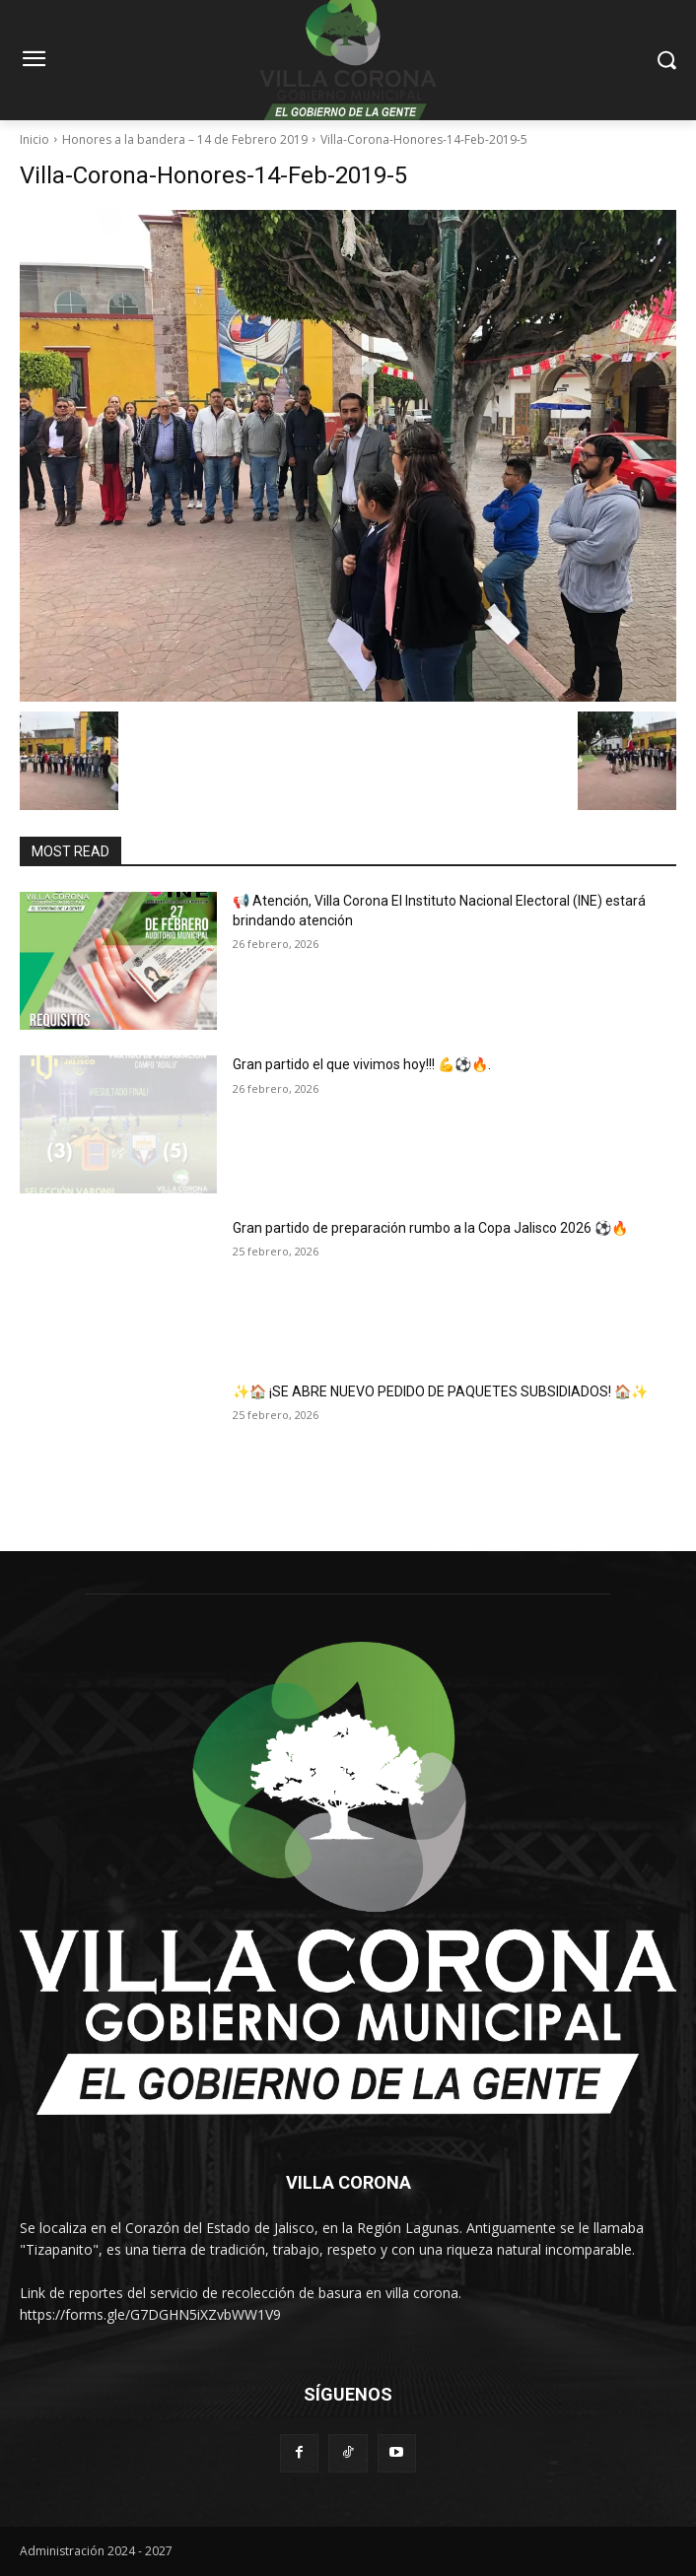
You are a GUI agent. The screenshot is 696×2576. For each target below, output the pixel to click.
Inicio (34, 139)
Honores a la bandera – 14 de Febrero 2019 (185, 139)
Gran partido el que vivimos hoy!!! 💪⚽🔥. (362, 1064)
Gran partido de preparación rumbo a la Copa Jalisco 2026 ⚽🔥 (430, 1228)
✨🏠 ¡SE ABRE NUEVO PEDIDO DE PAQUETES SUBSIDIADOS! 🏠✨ (440, 1391)
